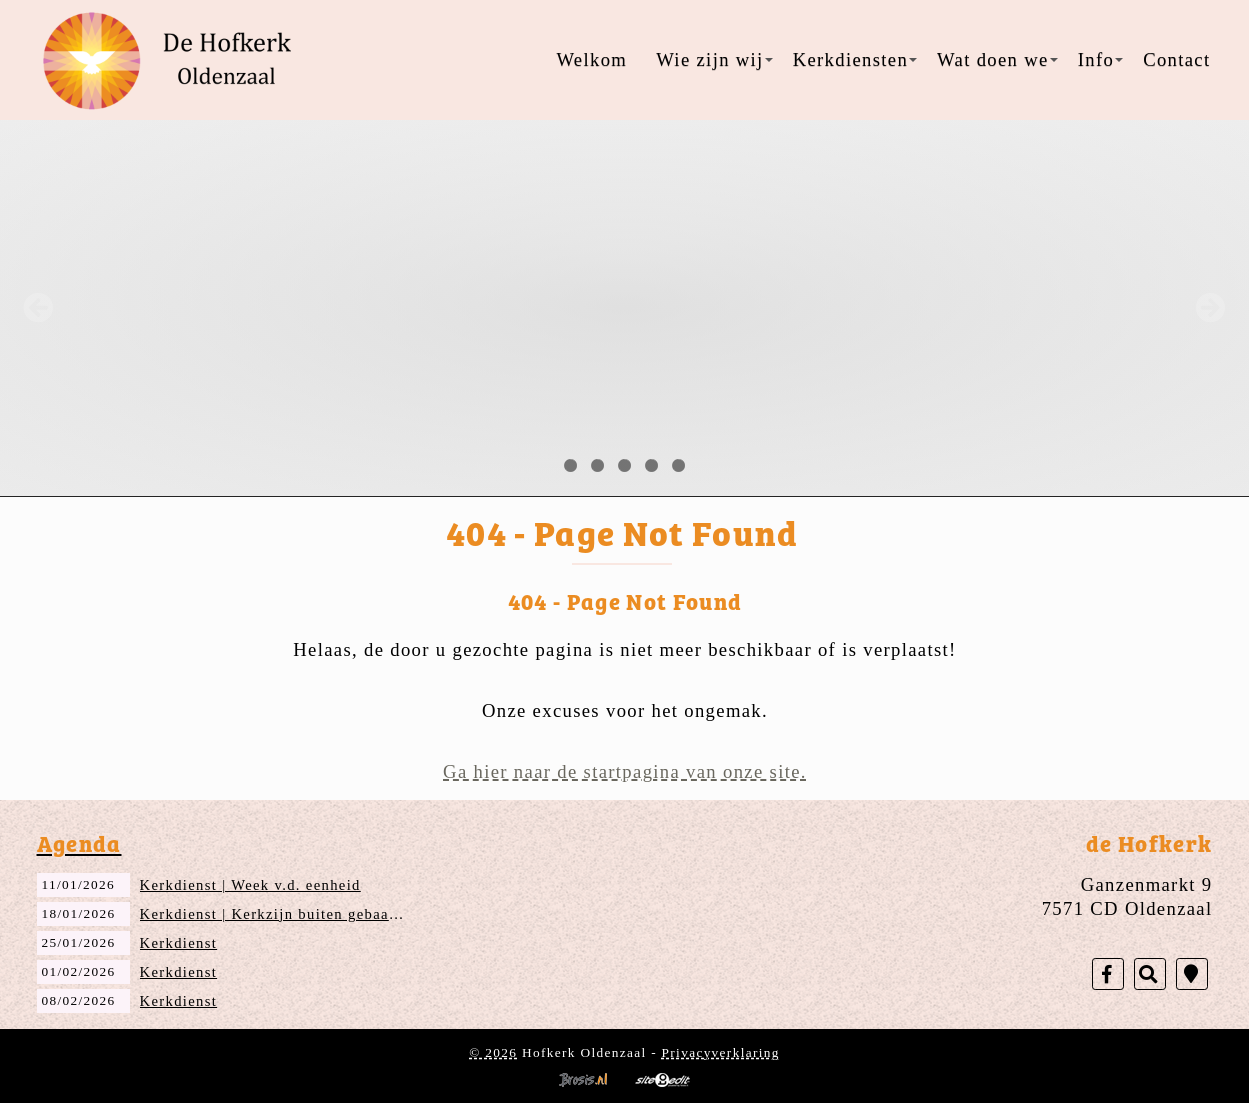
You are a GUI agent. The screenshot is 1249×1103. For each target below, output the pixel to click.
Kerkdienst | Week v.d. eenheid (250, 885)
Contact (1176, 59)
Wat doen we (997, 59)
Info (1100, 59)
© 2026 (493, 1052)
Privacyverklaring (721, 1052)
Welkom (591, 59)
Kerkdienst (179, 943)
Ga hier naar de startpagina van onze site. (625, 771)
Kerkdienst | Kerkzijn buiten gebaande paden (300, 914)
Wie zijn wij (714, 59)
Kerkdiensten (855, 59)
